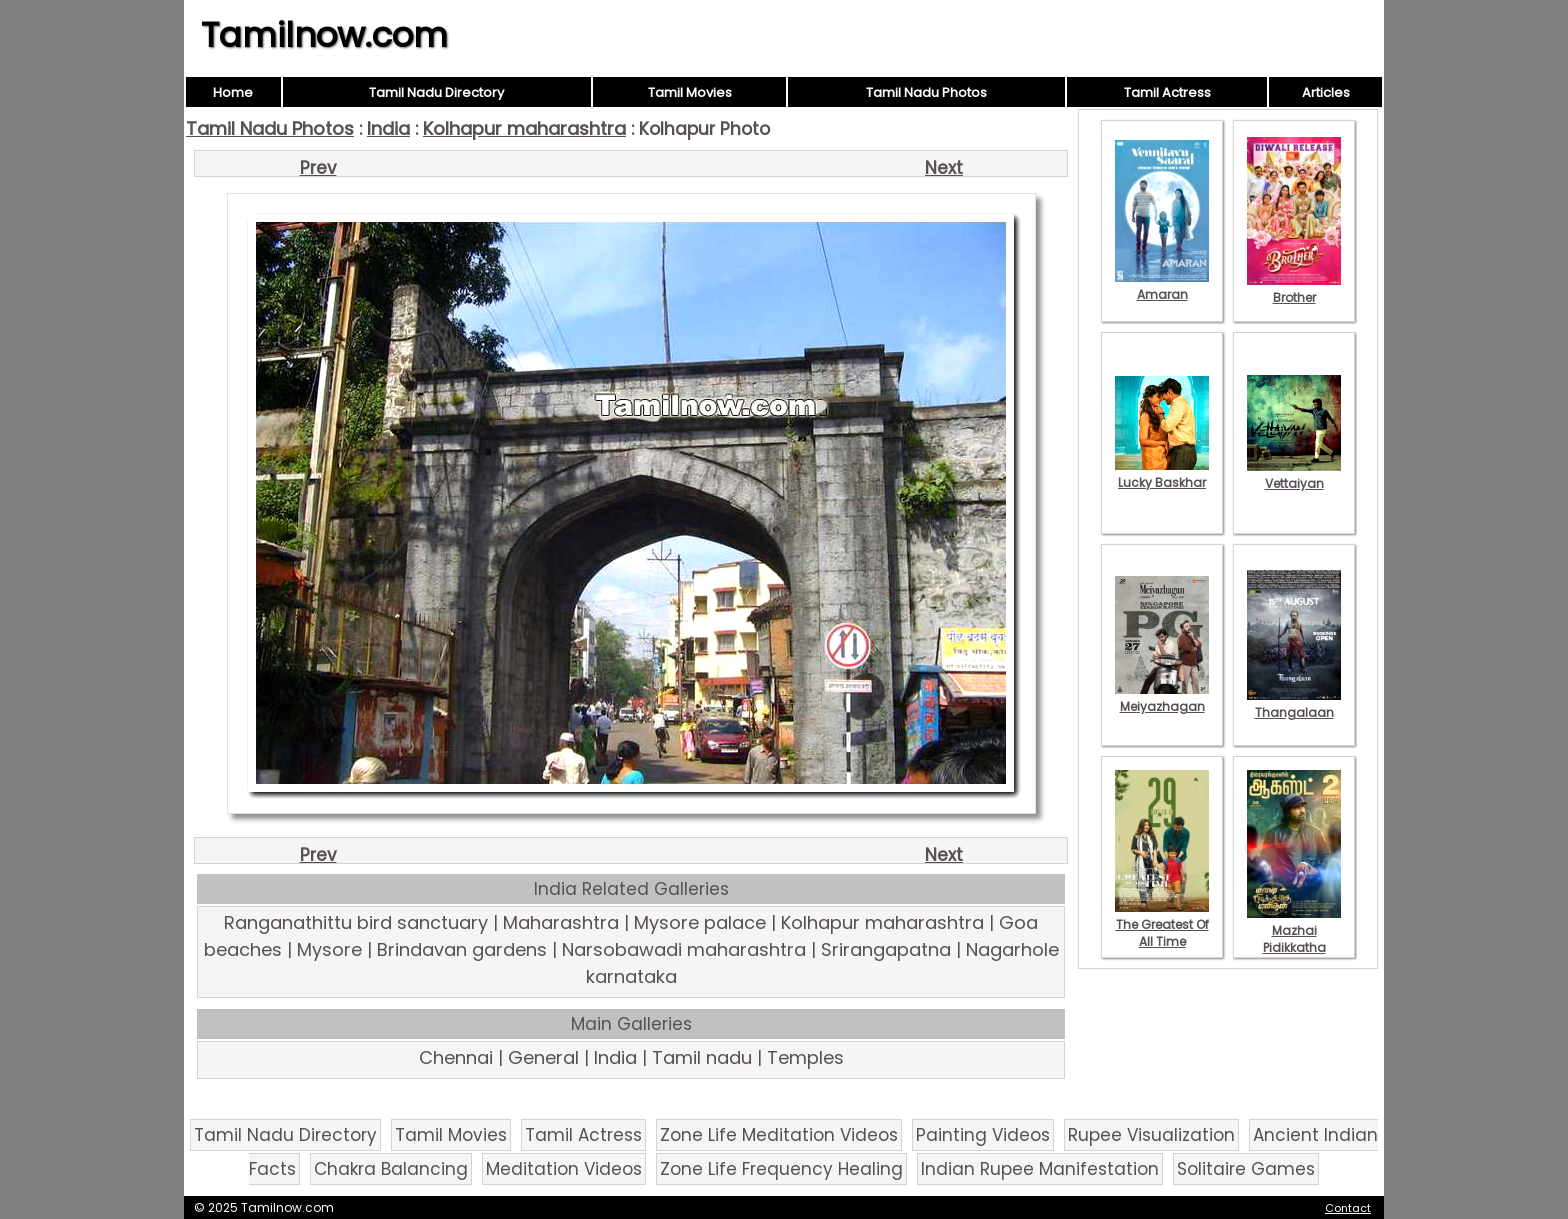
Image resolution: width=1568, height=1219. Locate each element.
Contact (1348, 1208)
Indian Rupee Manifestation (1040, 1169)
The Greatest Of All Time (1162, 924)
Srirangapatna (886, 949)
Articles (1326, 92)
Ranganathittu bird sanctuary (356, 922)
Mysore (329, 949)
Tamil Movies (690, 92)
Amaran (1162, 286)
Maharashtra (561, 922)
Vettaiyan (1294, 475)
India (388, 128)
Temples (805, 1057)
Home (233, 92)
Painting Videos (983, 1135)
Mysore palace (700, 922)
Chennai (456, 1057)
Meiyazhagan (1162, 698)
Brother (1294, 289)
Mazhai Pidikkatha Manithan (1294, 939)
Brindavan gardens (462, 949)
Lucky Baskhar (1162, 474)
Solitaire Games (1246, 1169)
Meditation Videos (564, 1169)
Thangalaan (1294, 704)
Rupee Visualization (1151, 1135)
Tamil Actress (1167, 92)
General (543, 1057)
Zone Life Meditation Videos (779, 1135)
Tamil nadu (702, 1057)
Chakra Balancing (391, 1169)
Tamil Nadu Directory (436, 92)
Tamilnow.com (324, 35)
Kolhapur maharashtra (524, 128)
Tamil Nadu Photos (926, 92)
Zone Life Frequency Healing (781, 1169)
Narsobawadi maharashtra (684, 949)
